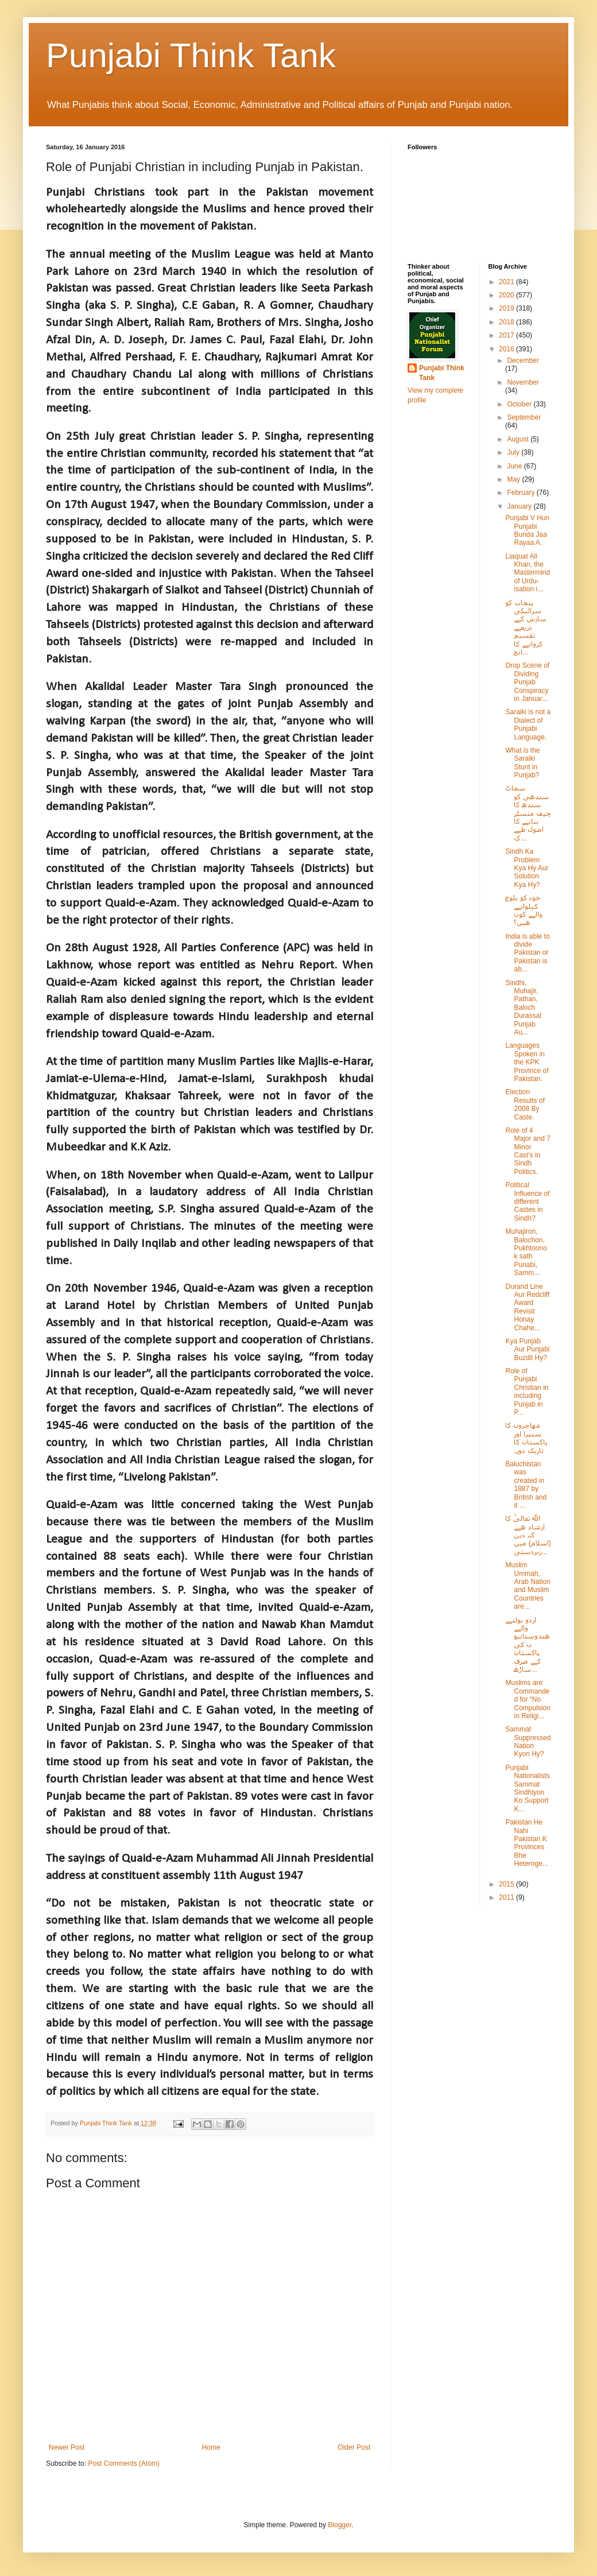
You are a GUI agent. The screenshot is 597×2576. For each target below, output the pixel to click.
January (520, 506)
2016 (507, 349)
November (522, 382)
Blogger (339, 2525)
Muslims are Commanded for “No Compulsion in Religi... (527, 1699)
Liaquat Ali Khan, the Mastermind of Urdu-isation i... (527, 573)
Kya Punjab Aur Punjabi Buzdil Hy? (527, 1349)
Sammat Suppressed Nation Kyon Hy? (528, 1741)
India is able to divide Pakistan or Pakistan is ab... (527, 953)
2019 (507, 308)
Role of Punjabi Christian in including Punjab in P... (526, 1391)
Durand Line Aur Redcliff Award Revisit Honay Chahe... (527, 1307)
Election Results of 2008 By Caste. (524, 1104)
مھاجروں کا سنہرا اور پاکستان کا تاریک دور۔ (526, 1437)
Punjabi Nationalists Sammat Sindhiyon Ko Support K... (527, 1788)
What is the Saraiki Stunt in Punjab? (522, 762)
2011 (507, 1897)
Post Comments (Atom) (124, 2463)
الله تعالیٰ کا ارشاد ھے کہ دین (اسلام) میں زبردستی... (528, 1535)
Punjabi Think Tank (191, 55)
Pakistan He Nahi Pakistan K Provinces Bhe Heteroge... (526, 1843)
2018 (507, 322)
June (515, 466)
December (522, 361)
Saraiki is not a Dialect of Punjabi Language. (528, 724)
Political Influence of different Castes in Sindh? (527, 1201)
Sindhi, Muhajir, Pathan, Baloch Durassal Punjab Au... (523, 1007)
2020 (507, 295)
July (514, 452)
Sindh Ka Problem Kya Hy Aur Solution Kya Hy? (526, 868)
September (524, 417)
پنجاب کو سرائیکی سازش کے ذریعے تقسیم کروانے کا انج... (525, 627)
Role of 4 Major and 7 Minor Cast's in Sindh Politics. (527, 1151)
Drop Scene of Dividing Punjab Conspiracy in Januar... (527, 682)
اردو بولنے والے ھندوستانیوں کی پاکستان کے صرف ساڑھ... (527, 1645)
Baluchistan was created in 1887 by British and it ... (525, 1484)
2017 (507, 335)
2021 (507, 282)
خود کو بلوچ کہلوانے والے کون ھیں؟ (523, 910)
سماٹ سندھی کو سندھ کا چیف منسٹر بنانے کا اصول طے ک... (528, 813)
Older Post (354, 2447)
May (514, 479)
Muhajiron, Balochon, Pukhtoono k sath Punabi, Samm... (525, 1252)
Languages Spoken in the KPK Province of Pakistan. (526, 1062)
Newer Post (66, 2447)
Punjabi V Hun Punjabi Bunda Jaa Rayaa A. (527, 530)
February (521, 493)
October (520, 404)
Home (211, 2447)
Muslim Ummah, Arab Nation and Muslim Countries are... (527, 1585)
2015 (507, 1884)
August (518, 439)
